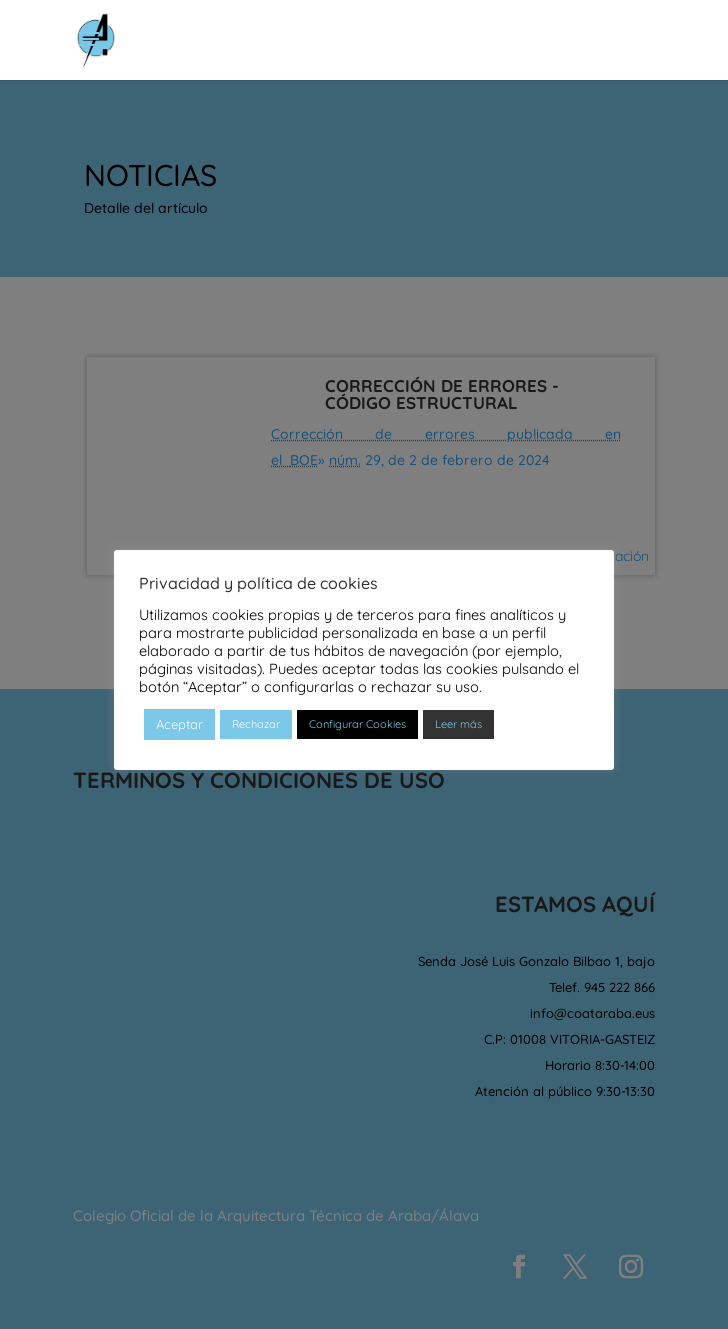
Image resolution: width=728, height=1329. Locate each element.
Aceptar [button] (179, 724)
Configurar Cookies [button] (357, 724)
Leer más (458, 724)
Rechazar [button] (256, 724)
